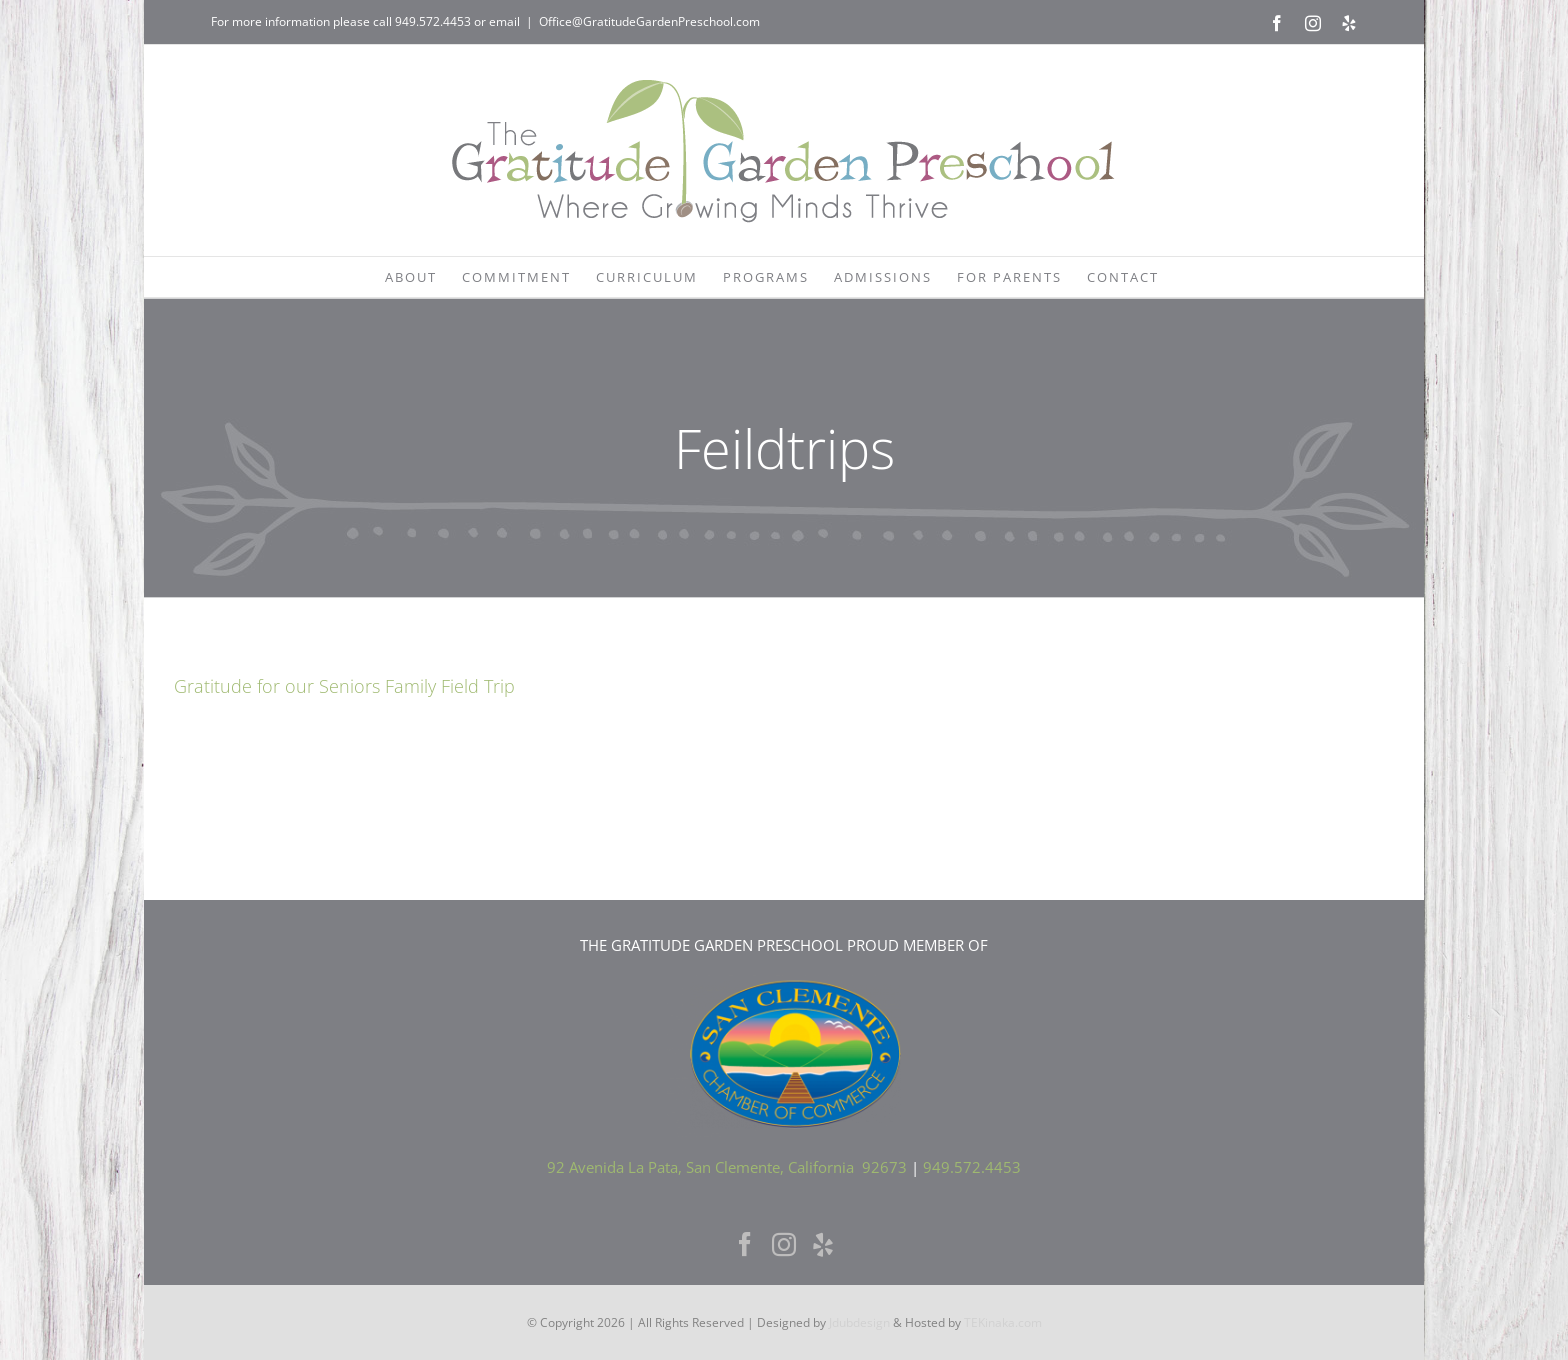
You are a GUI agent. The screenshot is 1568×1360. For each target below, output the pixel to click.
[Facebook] (745, 1244)
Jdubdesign (859, 1322)
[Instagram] (784, 1244)
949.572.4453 (433, 21)
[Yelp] (823, 1244)
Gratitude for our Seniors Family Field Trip (344, 686)
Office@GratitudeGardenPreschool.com (649, 21)
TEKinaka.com (1003, 1322)
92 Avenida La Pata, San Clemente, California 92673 (727, 1167)
